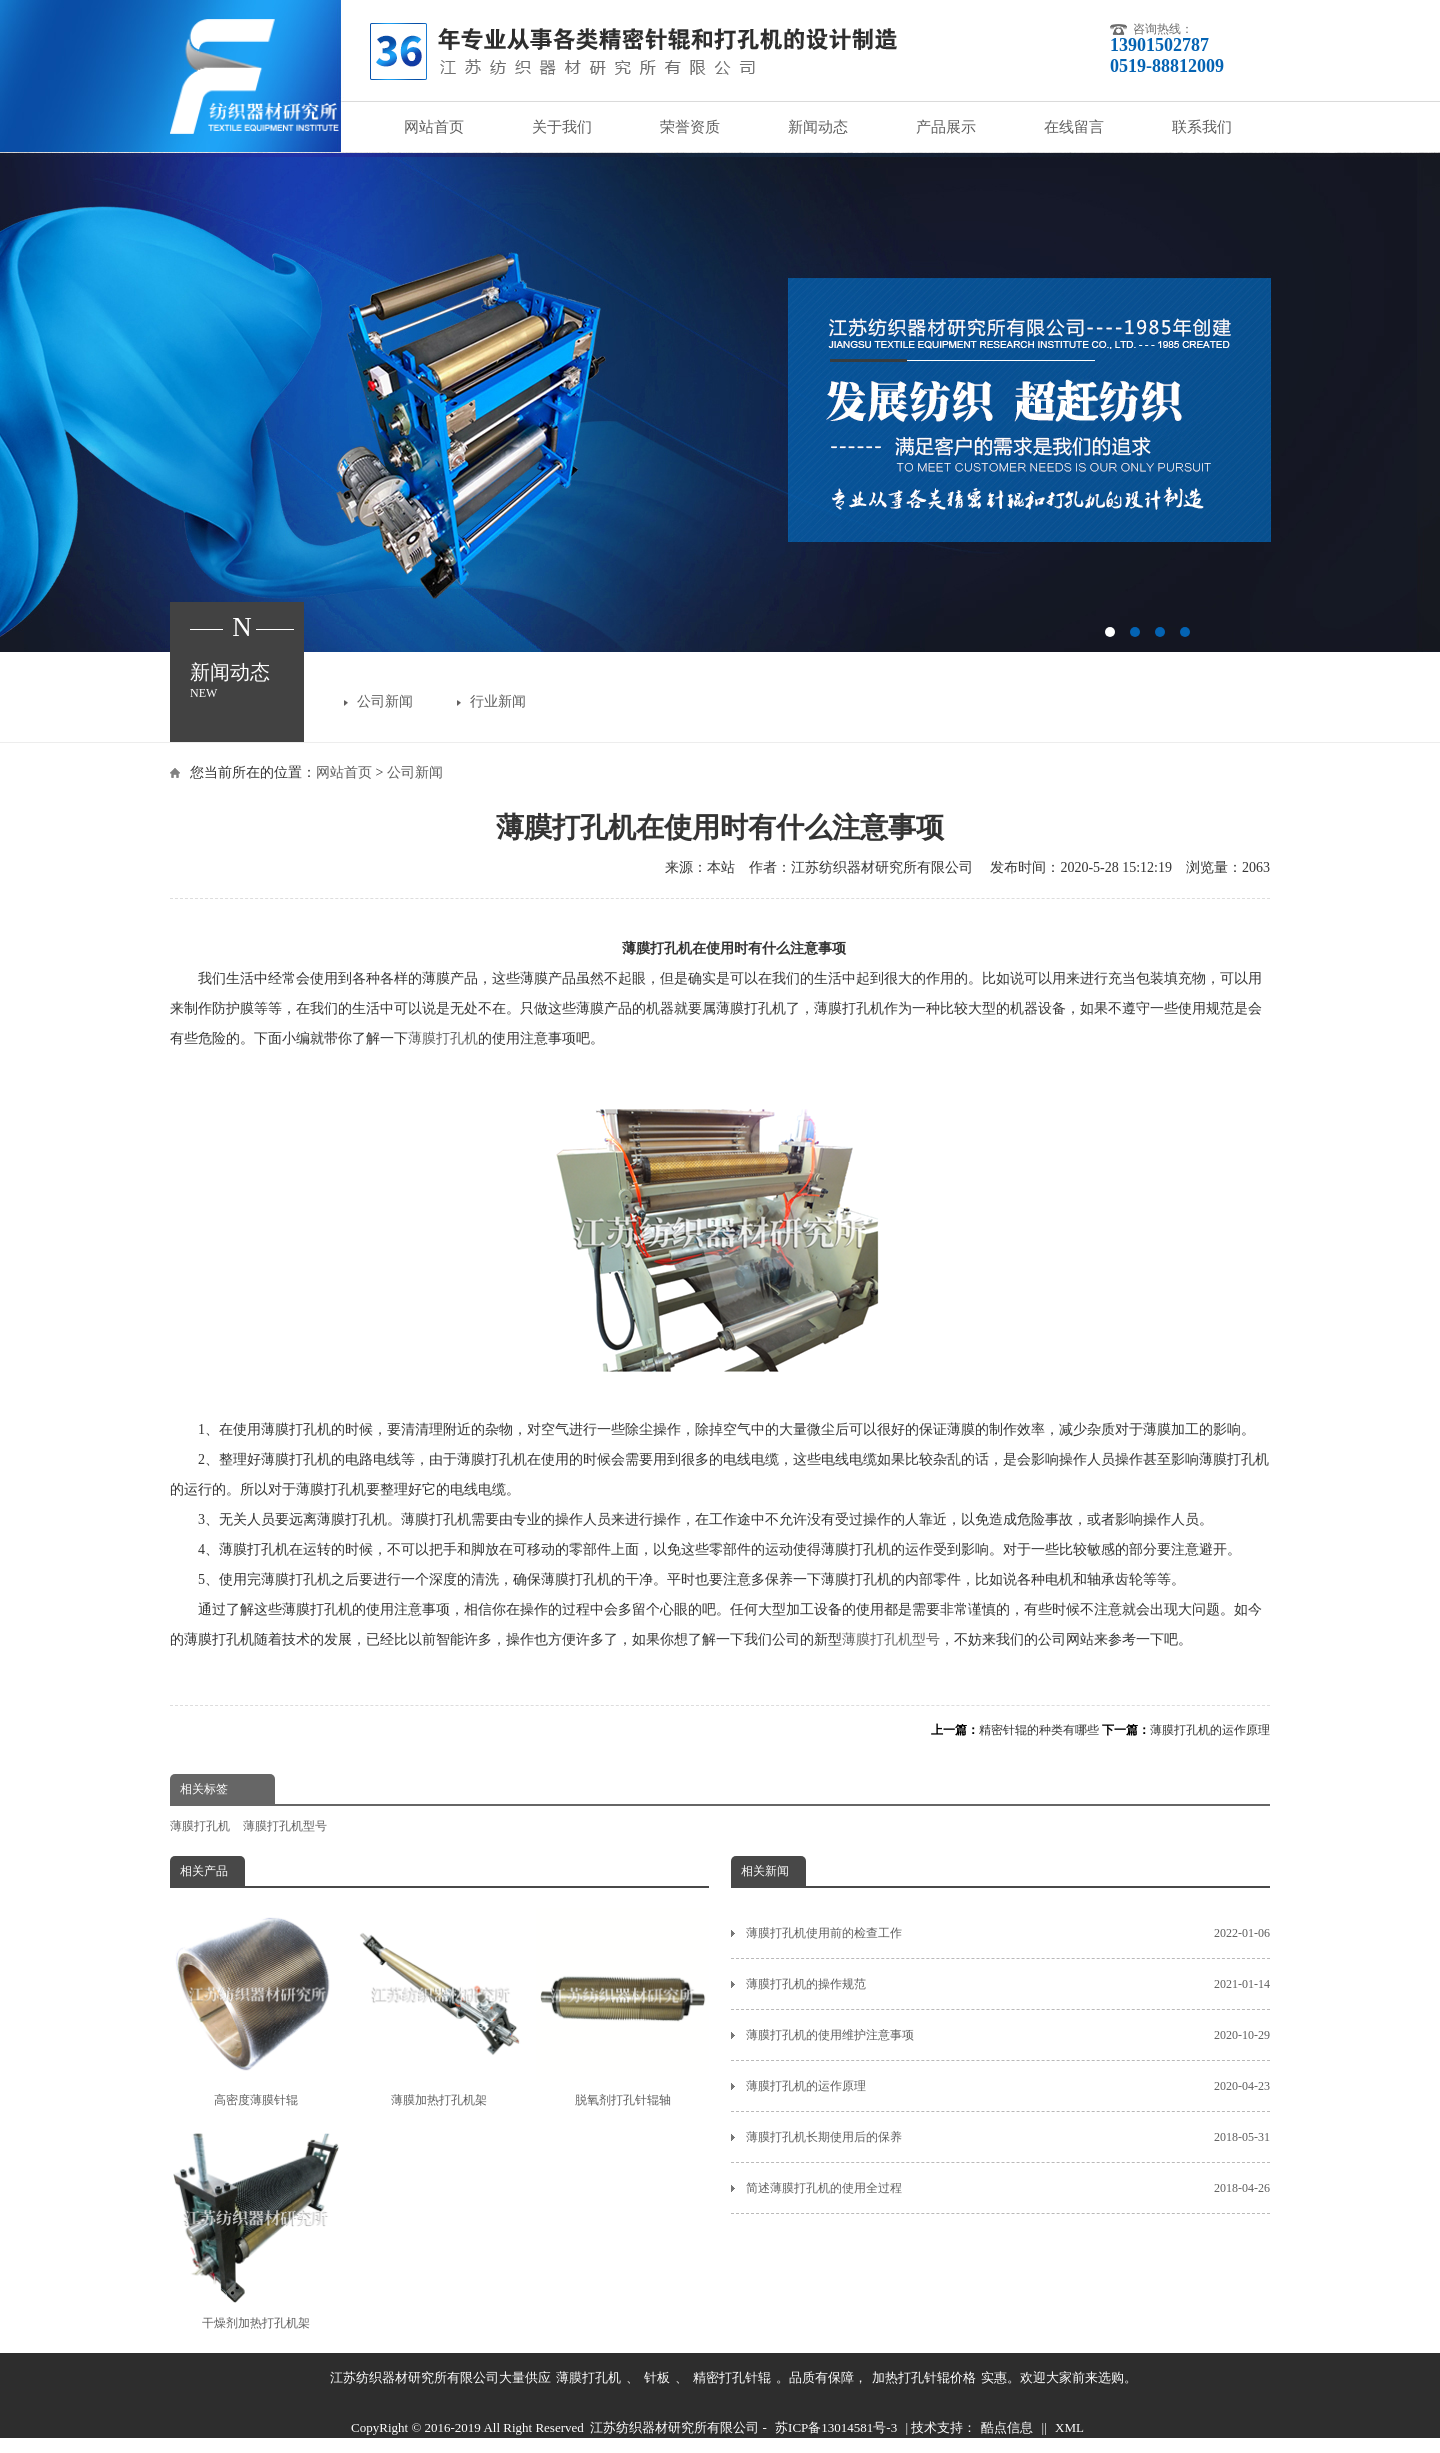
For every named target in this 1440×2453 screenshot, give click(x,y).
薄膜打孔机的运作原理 (1210, 1730)
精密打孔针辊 (732, 2377)
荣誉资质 (690, 127)
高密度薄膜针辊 (256, 2007)
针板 (657, 2377)
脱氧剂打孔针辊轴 (622, 2007)
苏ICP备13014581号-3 (836, 2427)
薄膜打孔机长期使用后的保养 (1008, 2137)
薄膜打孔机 (443, 1038)
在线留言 (1074, 127)
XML (1069, 2427)
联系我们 (1202, 127)
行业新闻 (498, 701)
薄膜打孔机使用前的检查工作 (1008, 1933)
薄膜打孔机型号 (891, 1639)
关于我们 (562, 127)
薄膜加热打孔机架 (439, 2007)
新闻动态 (818, 127)
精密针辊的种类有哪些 (1039, 1730)
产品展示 (946, 127)
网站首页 (434, 127)
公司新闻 (385, 701)
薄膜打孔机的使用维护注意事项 (1008, 2035)
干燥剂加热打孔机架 (256, 2229)
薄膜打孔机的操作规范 (1008, 1984)
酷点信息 (1007, 2427)
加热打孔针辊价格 (924, 2377)
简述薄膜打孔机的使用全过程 (1008, 2188)
